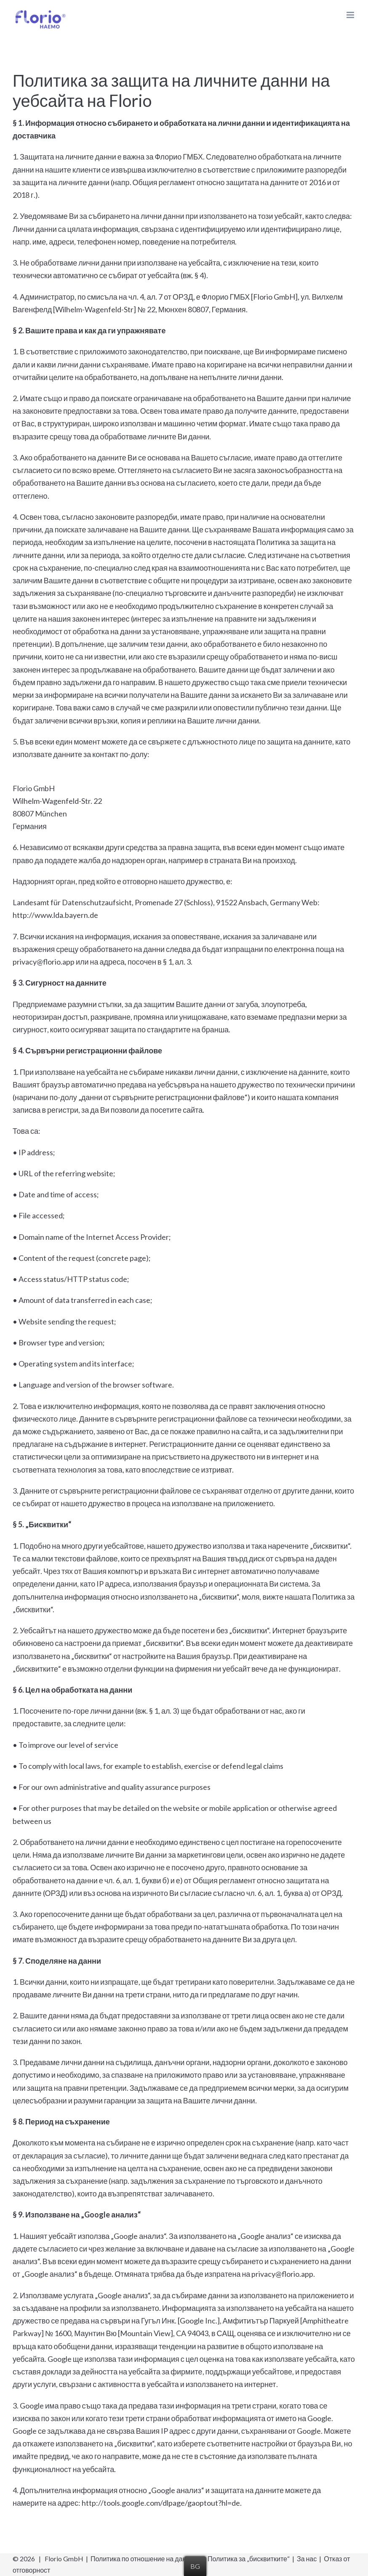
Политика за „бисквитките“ (249, 2559)
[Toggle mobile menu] (351, 15)
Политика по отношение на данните (145, 2559)
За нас (307, 2559)
